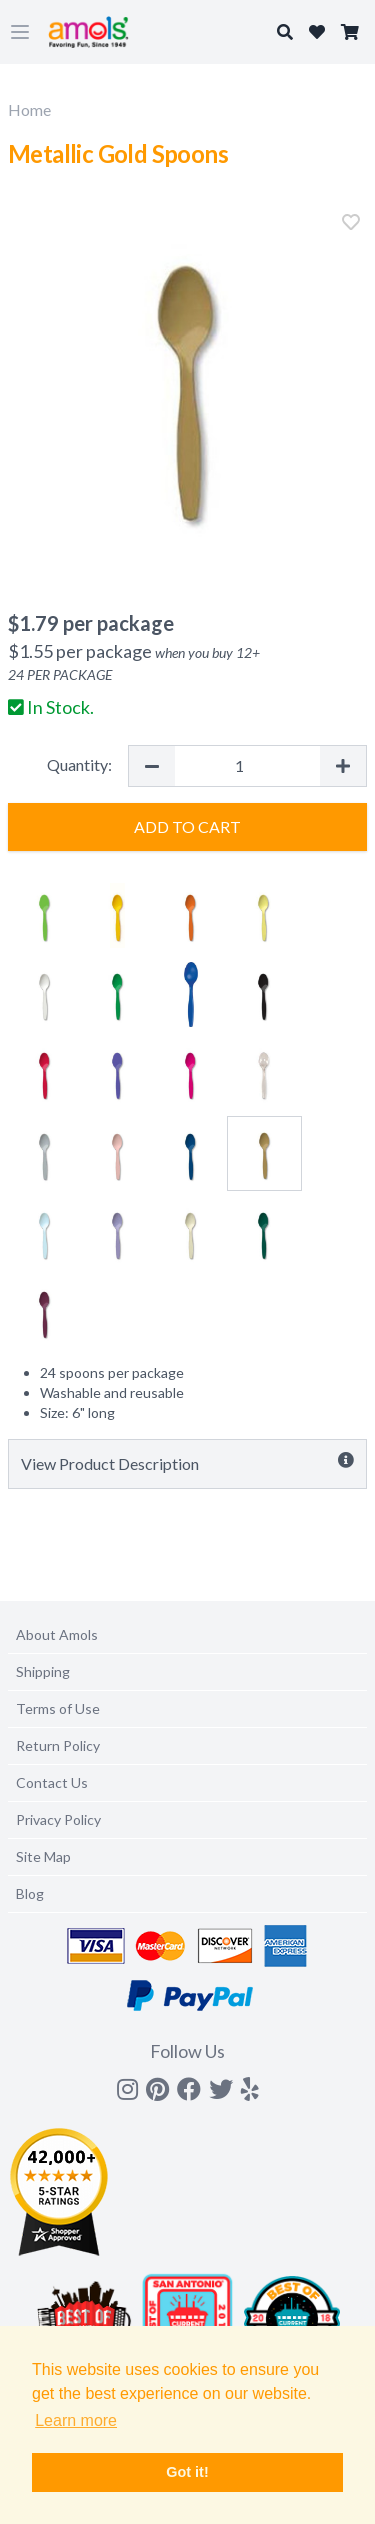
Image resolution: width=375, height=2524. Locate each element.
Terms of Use (58, 1708)
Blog (30, 1893)
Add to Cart (187, 826)
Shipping (43, 1671)
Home (29, 109)
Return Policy (58, 1745)
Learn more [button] (76, 2420)
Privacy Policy (58, 1819)
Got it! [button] (187, 2472)
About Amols (57, 1634)
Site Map (43, 1856)
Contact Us (52, 1782)
